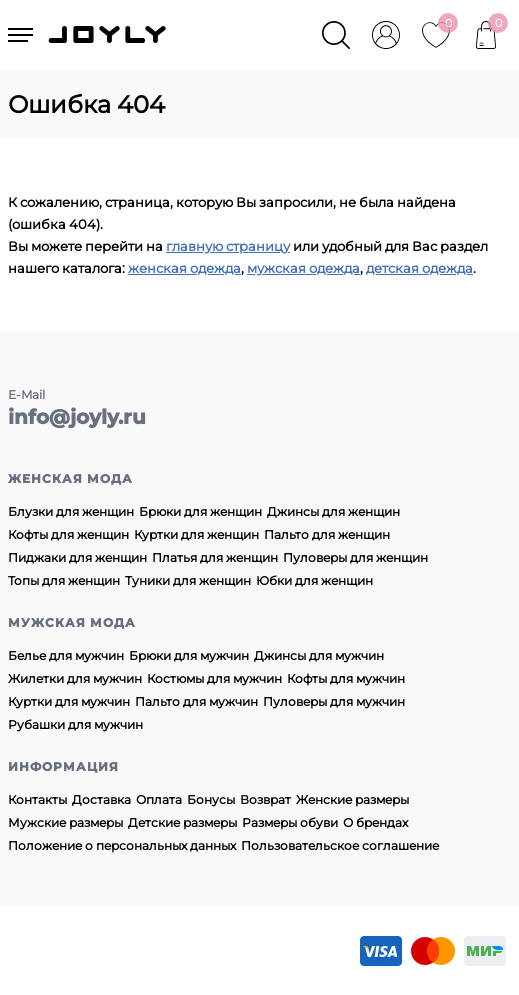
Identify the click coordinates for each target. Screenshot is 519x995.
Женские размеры (352, 799)
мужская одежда (303, 268)
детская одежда (419, 268)
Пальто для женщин (327, 534)
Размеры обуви (290, 822)
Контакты (37, 799)
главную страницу (228, 246)
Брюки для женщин (200, 511)
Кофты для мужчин (346, 678)
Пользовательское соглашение (340, 845)
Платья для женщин (215, 557)
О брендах (375, 822)
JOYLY (109, 35)
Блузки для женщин (71, 511)
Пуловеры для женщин (355, 557)
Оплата (159, 799)
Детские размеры (182, 822)
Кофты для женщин (68, 534)
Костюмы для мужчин (214, 678)
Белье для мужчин (66, 655)
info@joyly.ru (77, 417)
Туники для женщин (188, 580)
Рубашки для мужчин (75, 724)
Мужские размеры (65, 822)
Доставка (101, 799)
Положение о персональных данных (122, 845)
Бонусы (211, 799)
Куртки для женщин (196, 534)
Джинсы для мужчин (319, 655)
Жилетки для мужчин (75, 678)
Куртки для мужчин (69, 701)
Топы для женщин (64, 580)
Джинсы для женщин (333, 511)
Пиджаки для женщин (77, 557)
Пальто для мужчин (196, 701)
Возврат (265, 799)
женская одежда (184, 268)
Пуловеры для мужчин (334, 701)
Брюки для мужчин (189, 655)
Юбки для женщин (314, 580)
